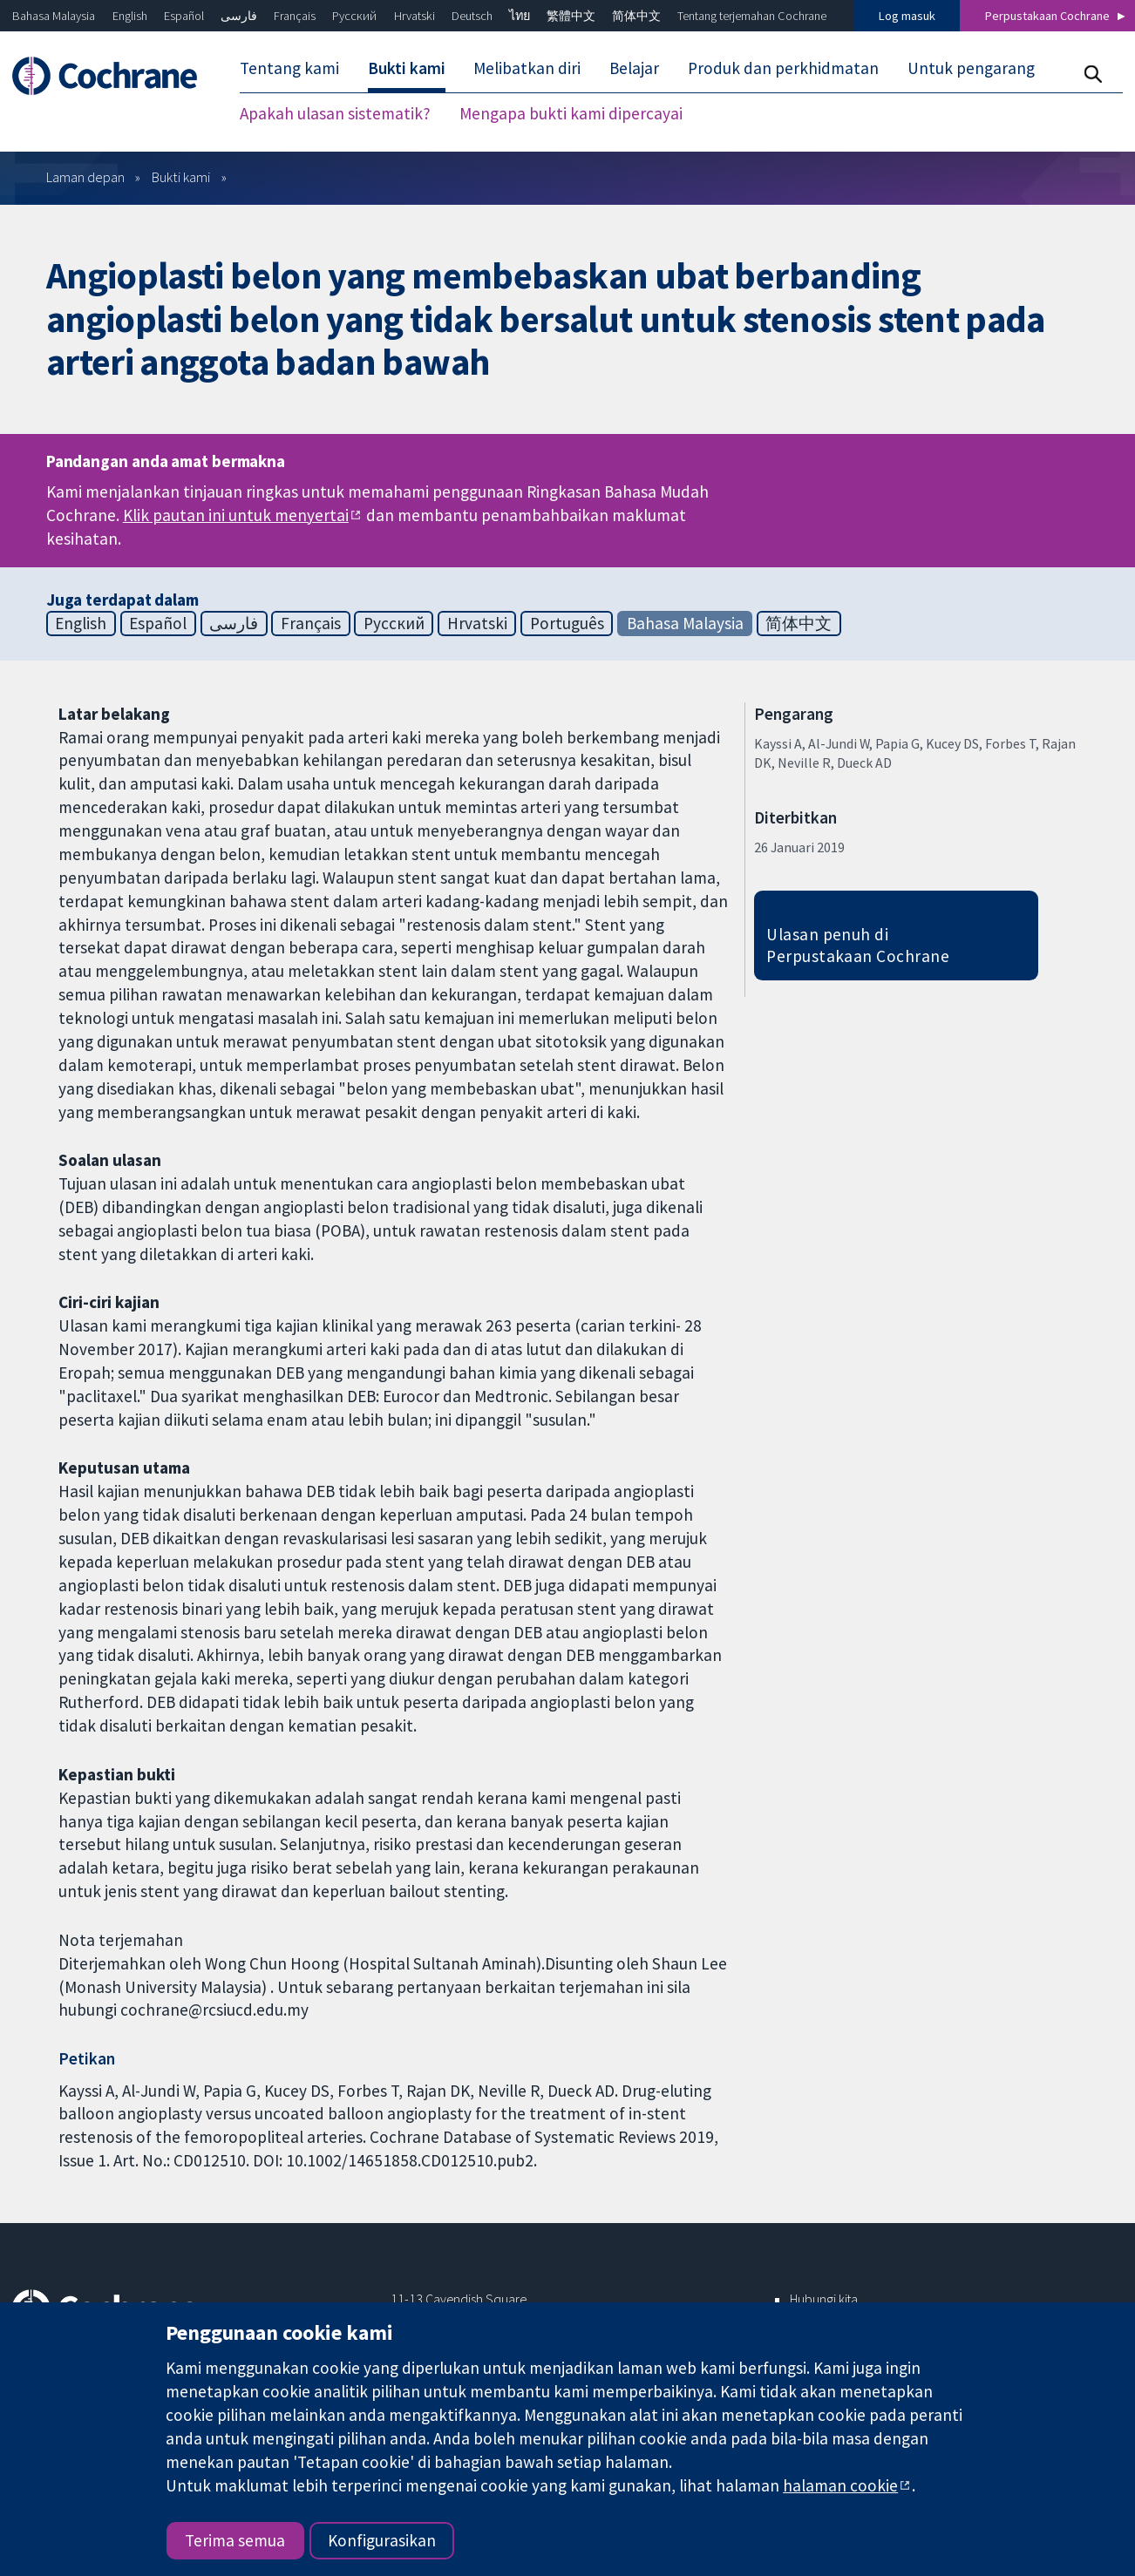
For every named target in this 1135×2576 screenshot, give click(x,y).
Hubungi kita (824, 2299)
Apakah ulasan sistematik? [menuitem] (335, 113)
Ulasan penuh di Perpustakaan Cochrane (857, 945)
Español (184, 16)
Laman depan (85, 177)
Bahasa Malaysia (53, 16)
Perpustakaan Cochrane (1047, 16)
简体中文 (636, 16)
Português (567, 623)
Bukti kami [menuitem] (406, 68)
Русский (354, 16)
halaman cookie (840, 2485)
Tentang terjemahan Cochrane (751, 16)
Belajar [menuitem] (634, 68)
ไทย (519, 16)
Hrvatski (414, 16)
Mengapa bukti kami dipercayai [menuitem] (571, 113)
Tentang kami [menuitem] (289, 68)
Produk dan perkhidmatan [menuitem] (783, 68)
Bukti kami (181, 177)
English (129, 16)
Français (295, 16)
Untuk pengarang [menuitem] (971, 68)
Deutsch (472, 16)
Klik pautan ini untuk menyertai (236, 515)
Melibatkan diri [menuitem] (527, 68)
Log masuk (907, 16)
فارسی (239, 16)
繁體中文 (571, 16)
